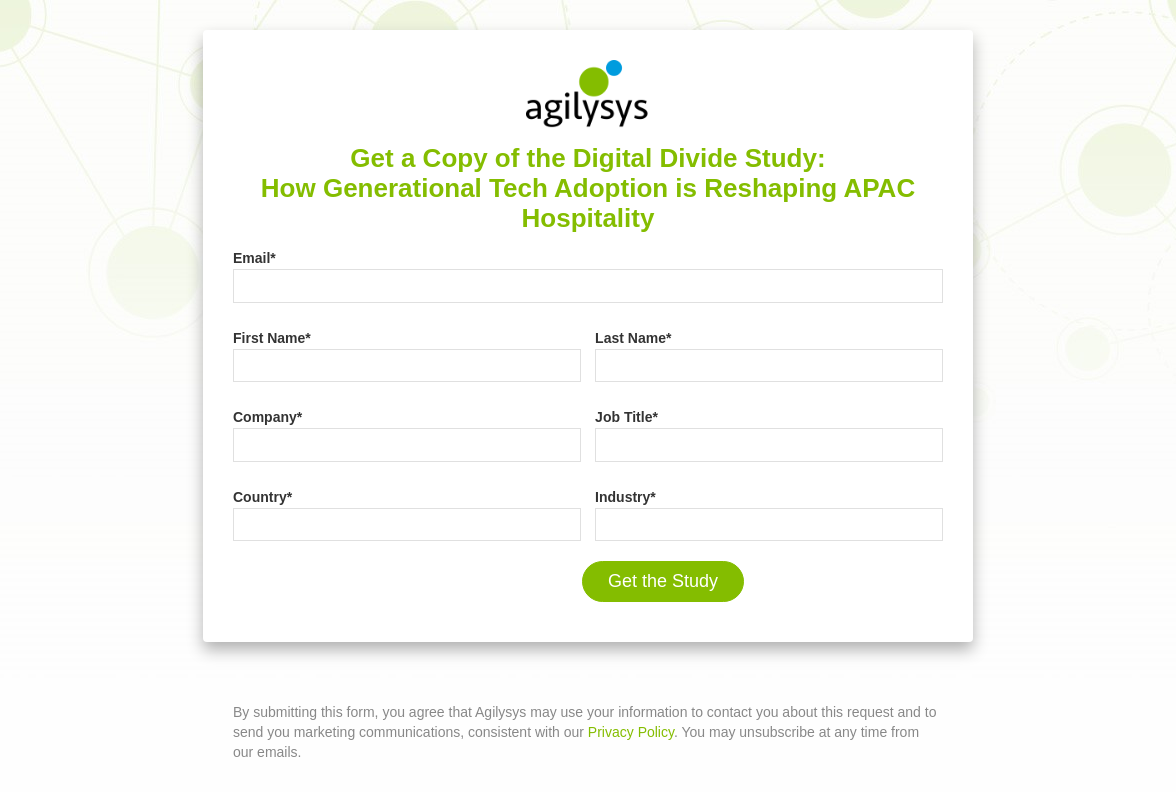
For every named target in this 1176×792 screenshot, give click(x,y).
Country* (262, 497)
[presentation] (385, 590)
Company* (267, 417)
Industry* (625, 497)
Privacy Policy (631, 732)
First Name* (272, 338)
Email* (254, 258)
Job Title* (626, 417)
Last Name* (633, 338)
